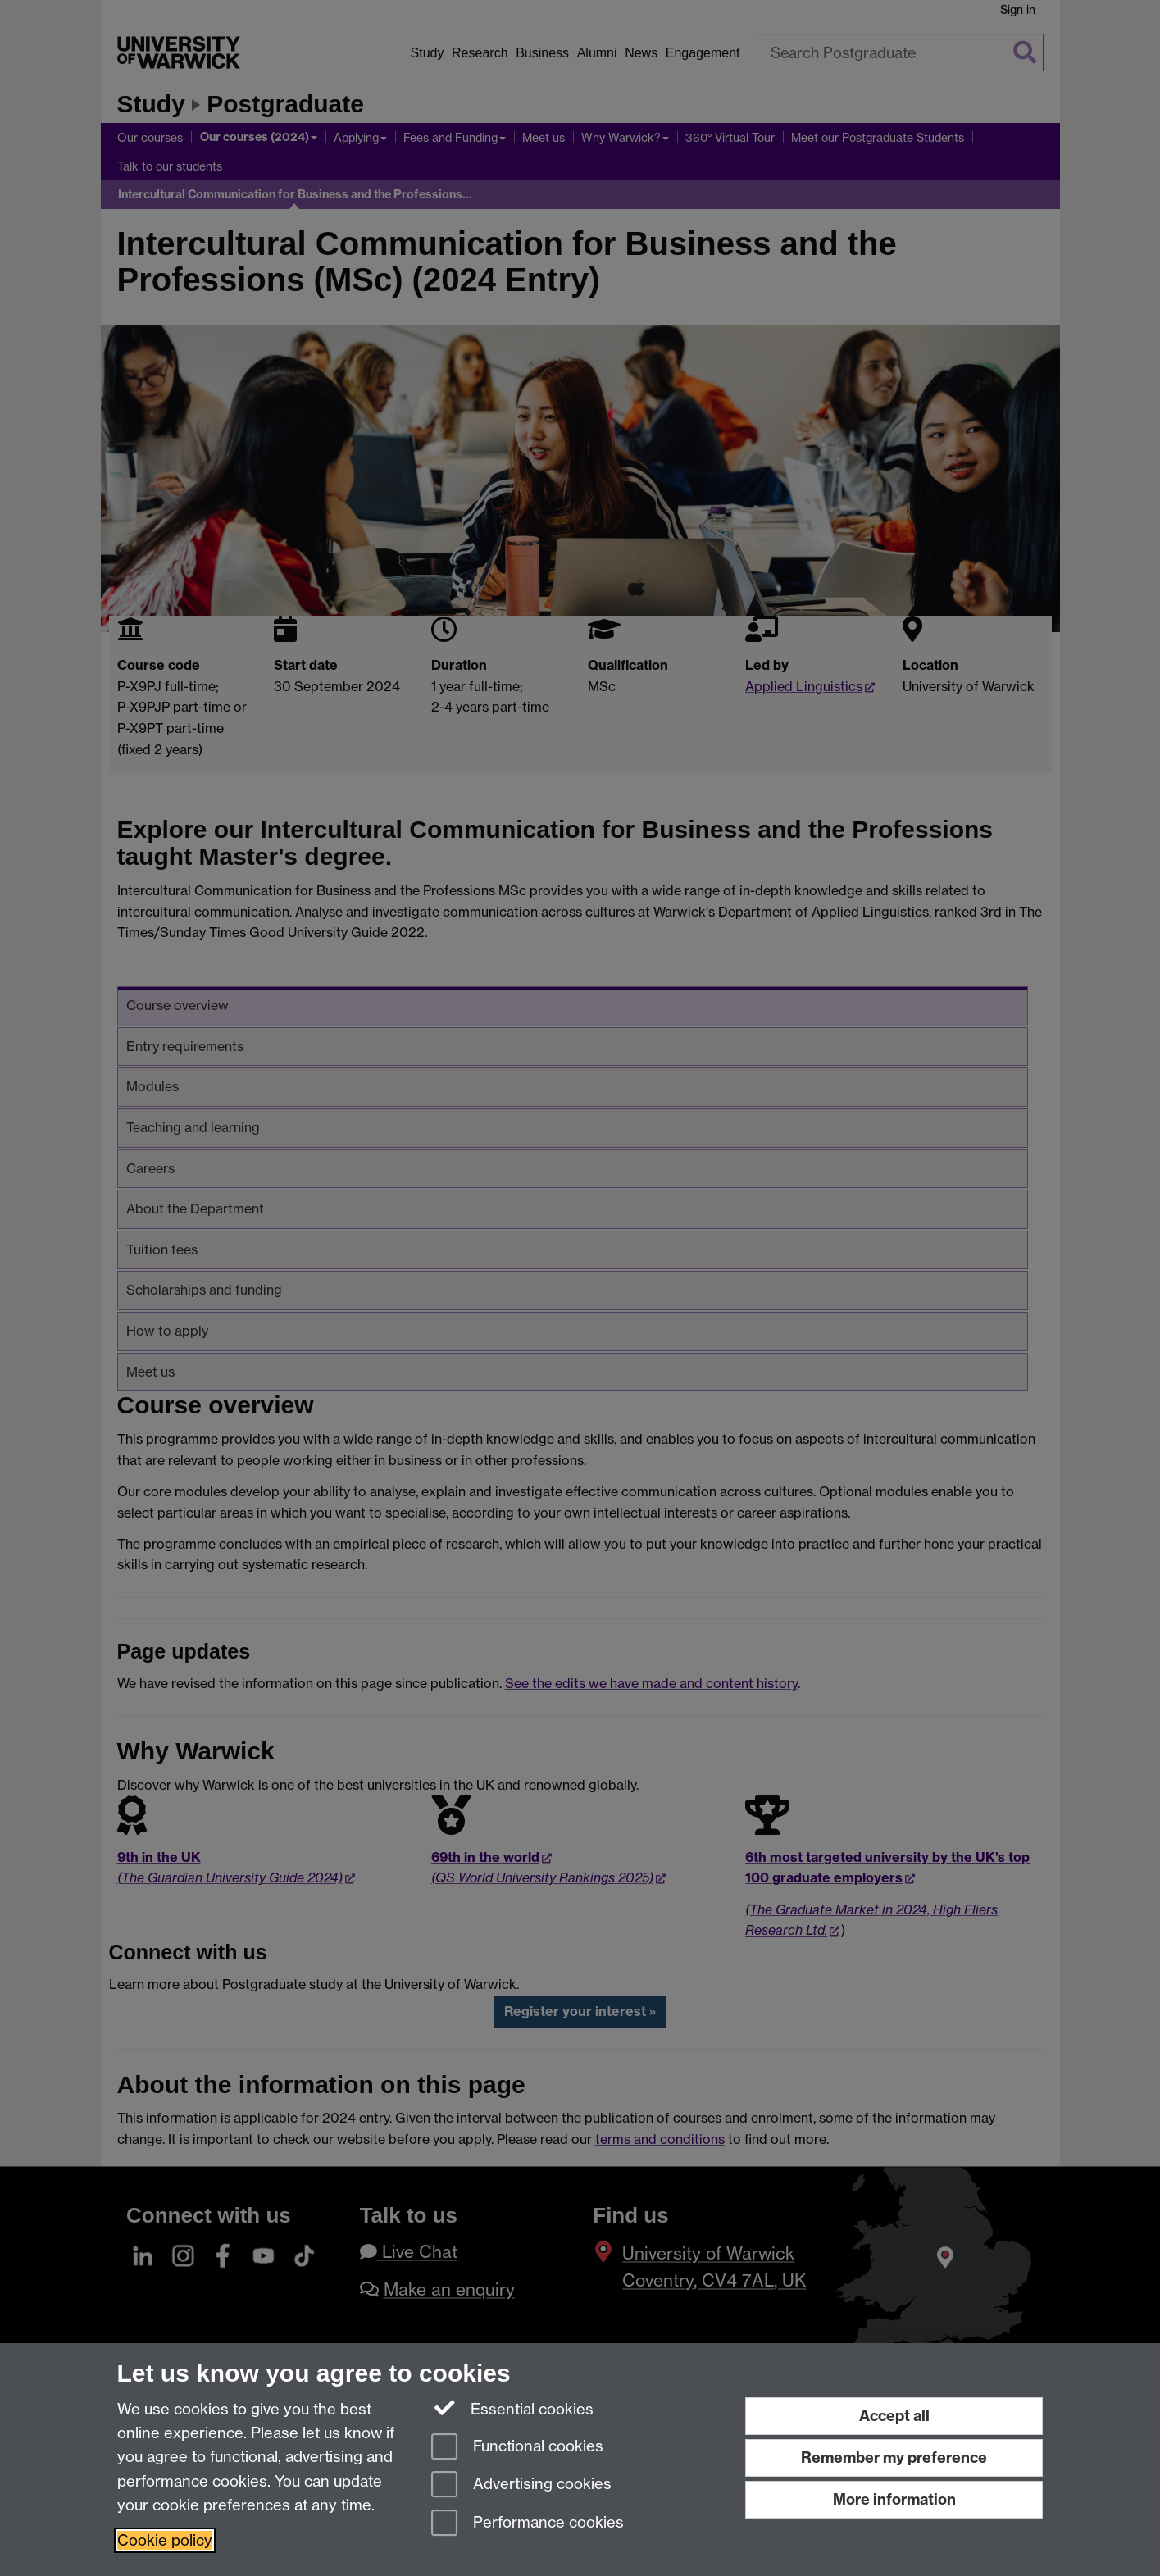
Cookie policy (164, 2540)
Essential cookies (512, 2408)
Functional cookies (517, 2448)
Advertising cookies (521, 2485)
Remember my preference (894, 2457)
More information (894, 2499)
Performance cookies (527, 2524)
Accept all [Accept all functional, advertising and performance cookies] (894, 2415)
